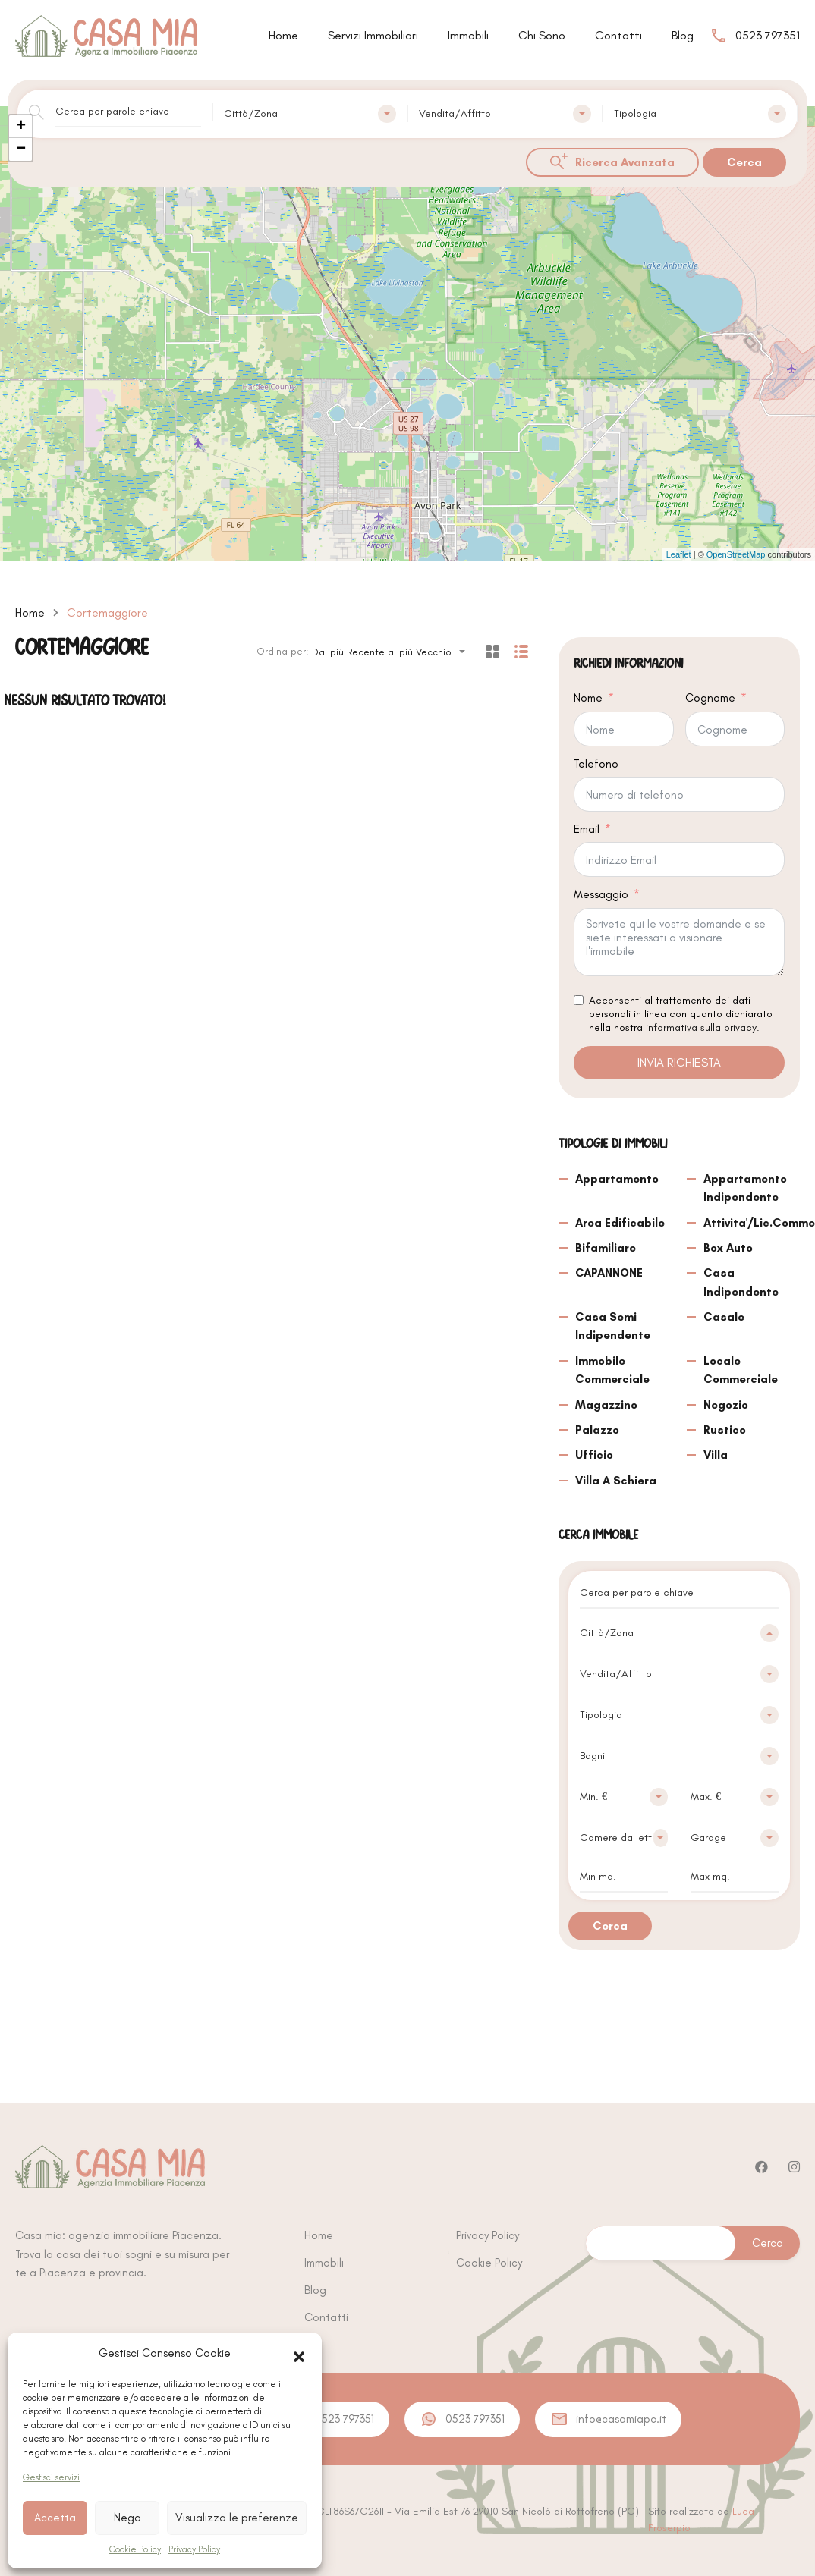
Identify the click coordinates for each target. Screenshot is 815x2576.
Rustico (724, 1430)
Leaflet (678, 554)
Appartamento (617, 1179)
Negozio (725, 1405)
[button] (299, 2353)
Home (283, 35)
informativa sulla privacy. (703, 1027)
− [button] (21, 149)
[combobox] (310, 113)
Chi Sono (541, 35)
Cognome (710, 698)
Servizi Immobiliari (373, 35)
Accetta (55, 2517)
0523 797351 (767, 35)
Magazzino (606, 1405)
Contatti (618, 35)
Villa (715, 1455)
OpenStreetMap (736, 554)
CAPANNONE (609, 1273)
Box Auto (728, 1248)
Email (586, 829)
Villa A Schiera (615, 1480)
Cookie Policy (135, 2549)
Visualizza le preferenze (236, 2517)
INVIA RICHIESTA (679, 1062)
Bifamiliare (605, 1248)
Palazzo (597, 1430)
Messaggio (601, 894)
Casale (723, 1317)
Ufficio (594, 1455)
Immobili (468, 35)
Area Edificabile (620, 1223)
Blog (683, 35)
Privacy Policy (194, 2549)
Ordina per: (282, 651)
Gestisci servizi (51, 2477)
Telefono (596, 764)
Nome (588, 698)
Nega (127, 2517)
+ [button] (21, 126)
